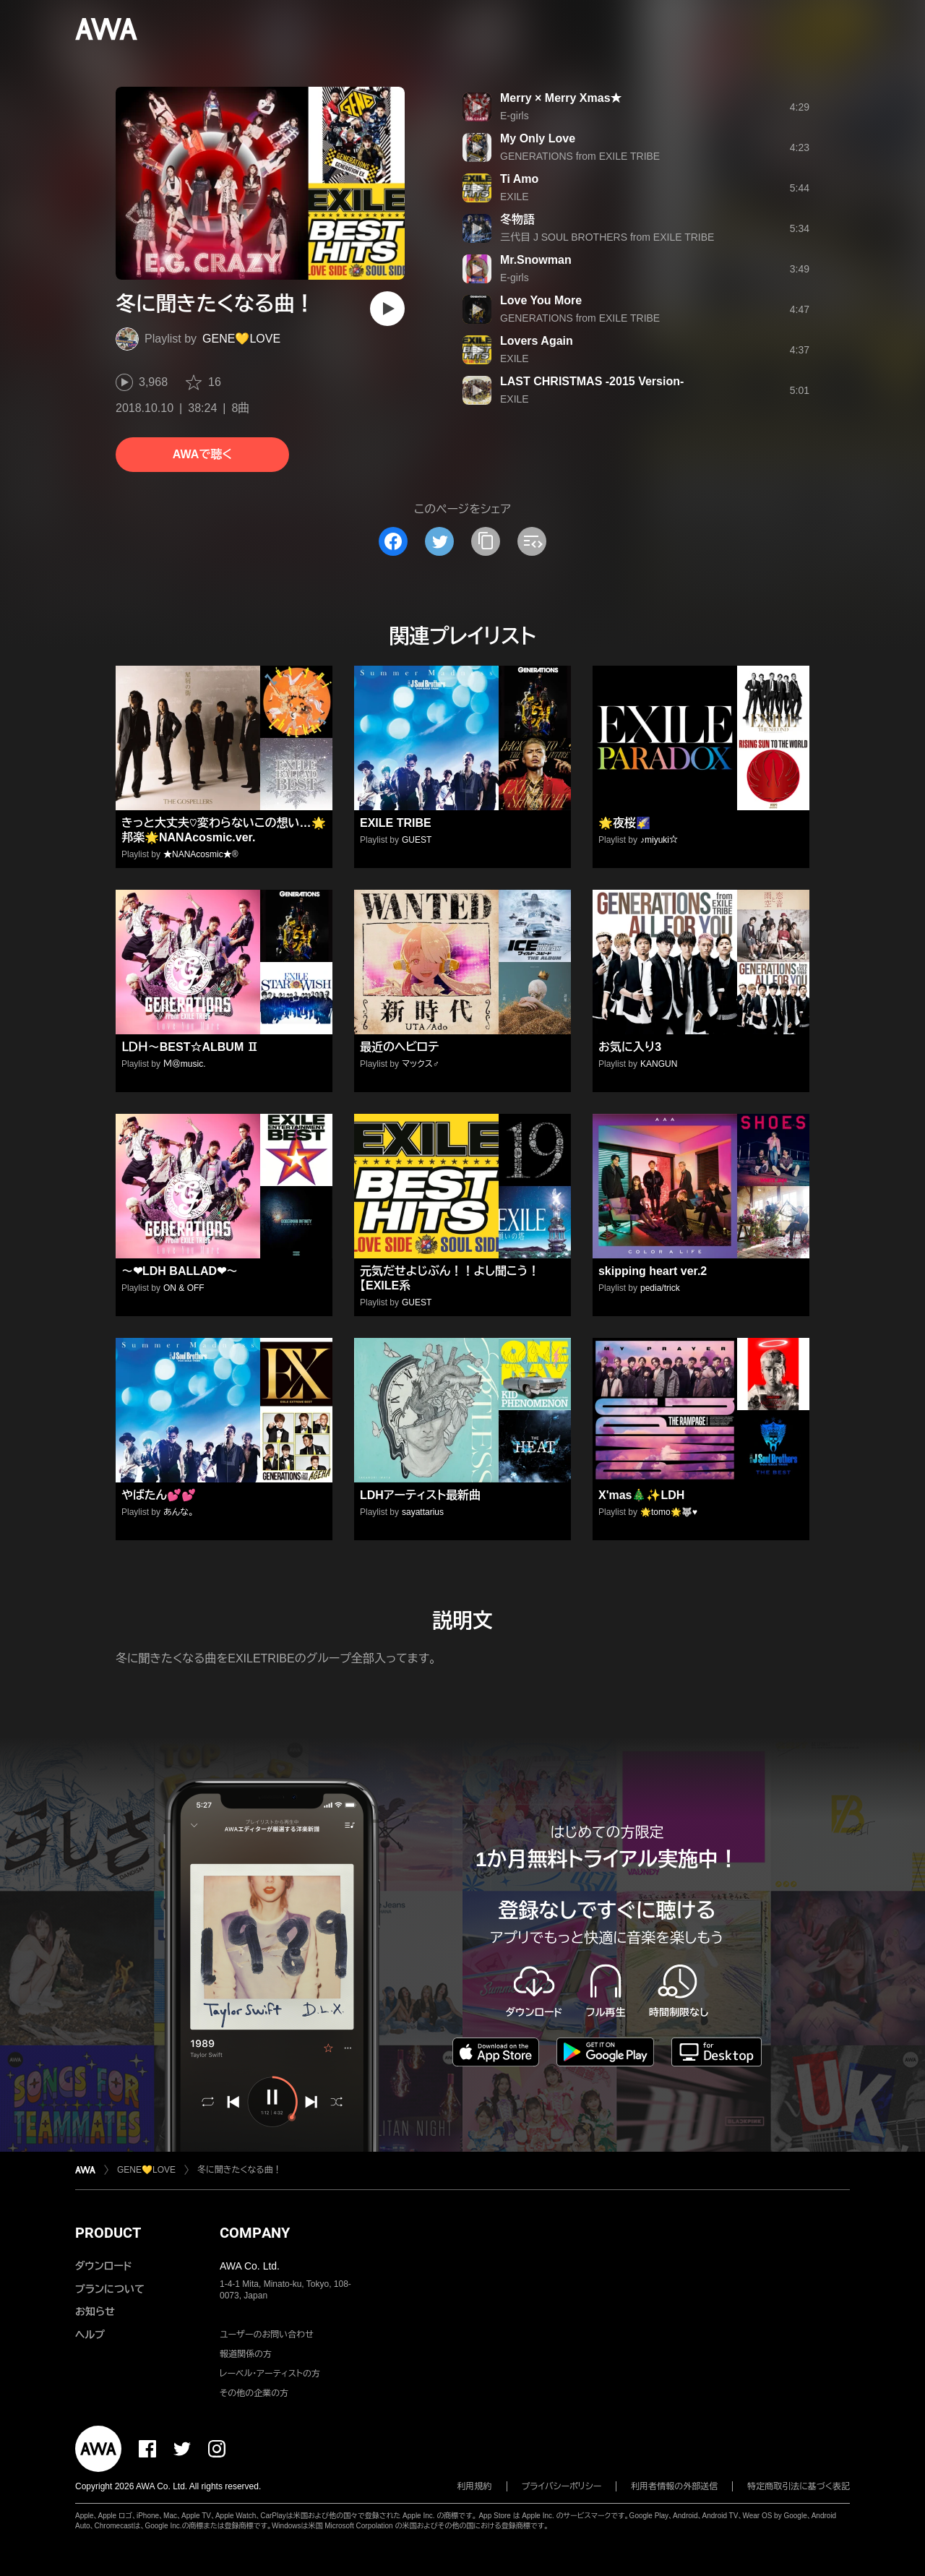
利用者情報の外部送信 (674, 2486)
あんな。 (178, 1512)
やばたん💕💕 (158, 1495)
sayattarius (423, 1512)
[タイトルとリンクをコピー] (485, 541)
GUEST (416, 840)
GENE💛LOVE (241, 338)
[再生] (387, 308)
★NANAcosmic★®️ (200, 854)
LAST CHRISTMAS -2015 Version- (592, 381)
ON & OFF (184, 1288)
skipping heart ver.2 (652, 1271)
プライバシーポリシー (562, 2486)
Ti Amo (519, 179)
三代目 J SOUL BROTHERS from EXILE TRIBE (607, 237)
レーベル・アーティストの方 (270, 2374)
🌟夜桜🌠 (624, 823)
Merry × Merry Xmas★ (561, 98)
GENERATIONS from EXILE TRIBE (580, 156)
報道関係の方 (246, 2354)
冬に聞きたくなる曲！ (239, 2170)
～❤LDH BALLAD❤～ (179, 1271)
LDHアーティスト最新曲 (420, 1495)
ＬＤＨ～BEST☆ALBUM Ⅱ (190, 1047)
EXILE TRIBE (395, 823)
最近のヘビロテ (399, 1047)
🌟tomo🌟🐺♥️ (668, 1512)
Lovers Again (536, 341)
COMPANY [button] (255, 2232)
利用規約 (474, 2486)
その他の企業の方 (254, 2393)
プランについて (110, 2289)
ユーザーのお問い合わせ (267, 2335)
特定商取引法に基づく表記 (798, 2486)
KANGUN (658, 1064)
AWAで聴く (202, 454)
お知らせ (95, 2311)
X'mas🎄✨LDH (641, 1495)
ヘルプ (90, 2334)
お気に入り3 (629, 1047)
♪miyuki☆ (659, 840)
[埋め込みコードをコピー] (531, 541)
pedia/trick (660, 1288)
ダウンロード (103, 2266)
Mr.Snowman (536, 260)
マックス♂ (420, 1064)
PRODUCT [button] (108, 2232)
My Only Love (537, 138)
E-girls (514, 115)
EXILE (514, 196)
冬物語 (517, 219)
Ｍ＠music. (184, 1064)
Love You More (541, 300)
